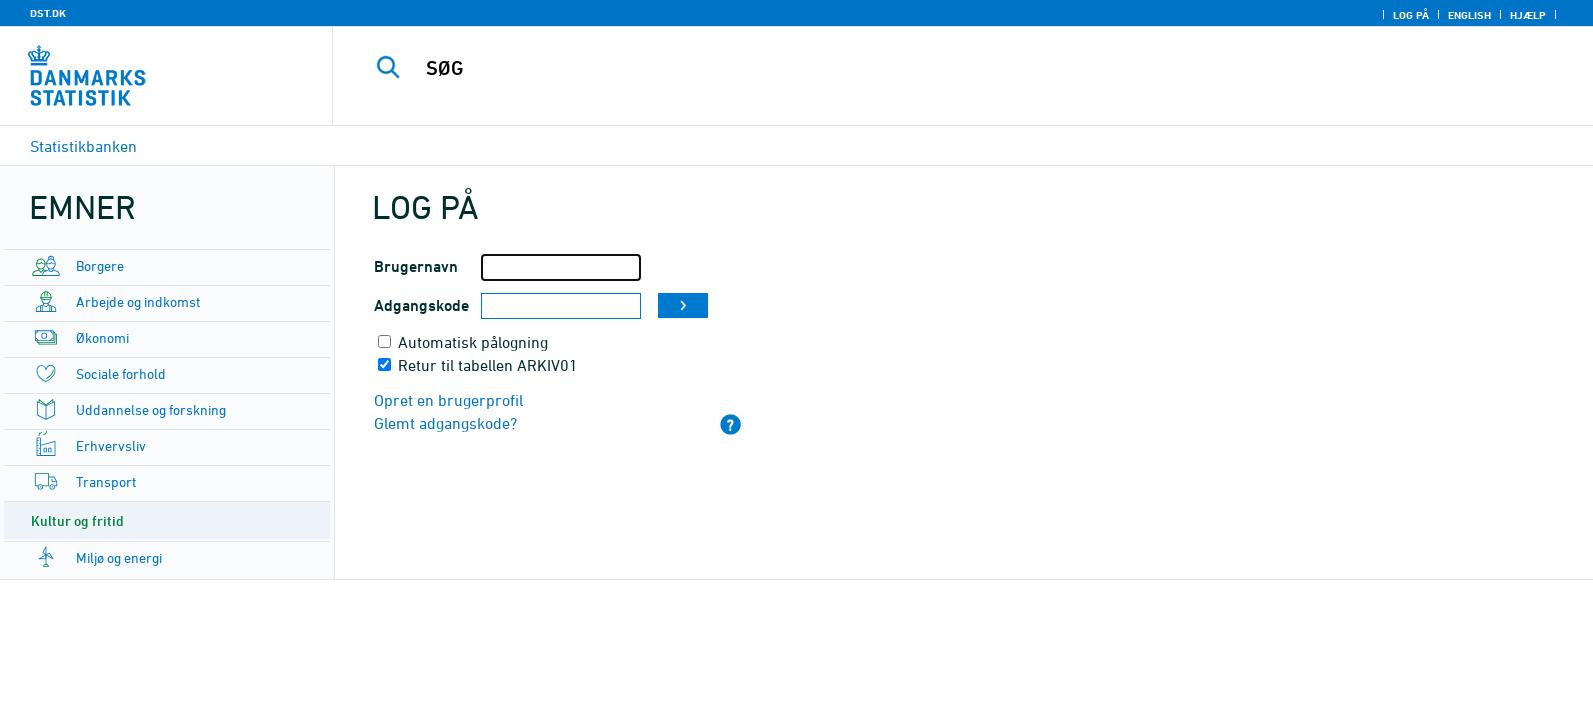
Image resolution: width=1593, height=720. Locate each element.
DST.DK (48, 13)
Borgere (100, 265)
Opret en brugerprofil (448, 400)
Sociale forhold (121, 373)
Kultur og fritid (77, 520)
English (1469, 15)
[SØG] (915, 68)
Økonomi (102, 337)
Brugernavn (416, 266)
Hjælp (1528, 15)
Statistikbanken (83, 146)
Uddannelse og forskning (151, 409)
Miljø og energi (119, 557)
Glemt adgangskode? (445, 423)
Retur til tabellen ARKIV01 (488, 365)
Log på (1411, 15)
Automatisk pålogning (473, 342)
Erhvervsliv (111, 445)
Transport (106, 481)
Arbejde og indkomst (138, 301)
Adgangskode (421, 305)
